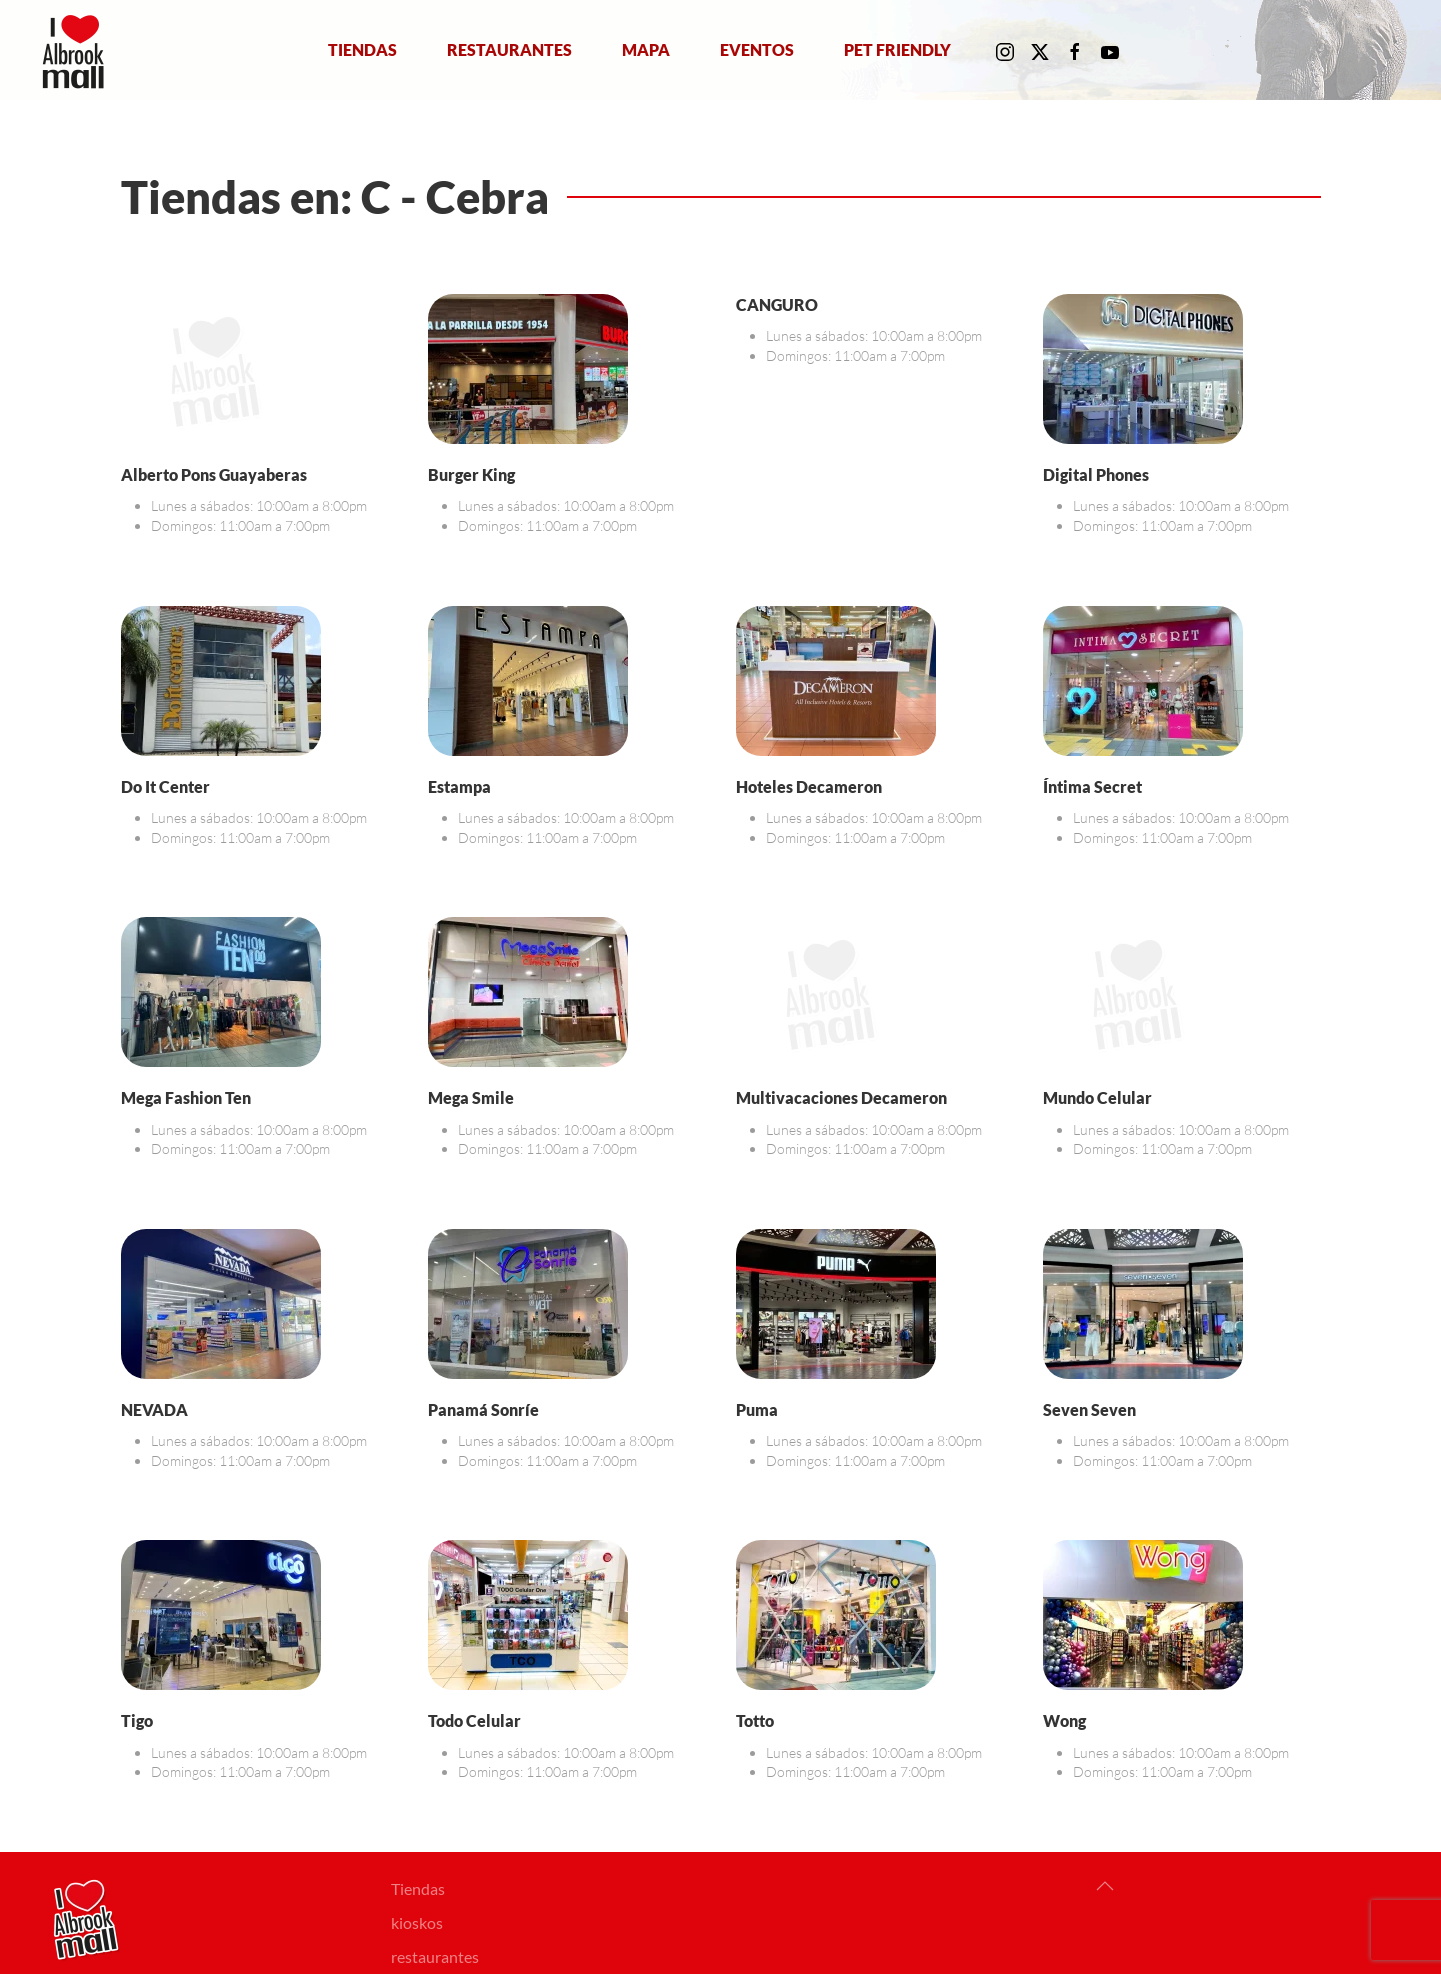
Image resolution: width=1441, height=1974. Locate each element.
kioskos (417, 1922)
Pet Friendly (897, 49)
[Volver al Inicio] (77, 50)
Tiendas (362, 49)
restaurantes (435, 1956)
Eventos (757, 49)
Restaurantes (509, 49)
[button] (1105, 1886)
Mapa (646, 49)
